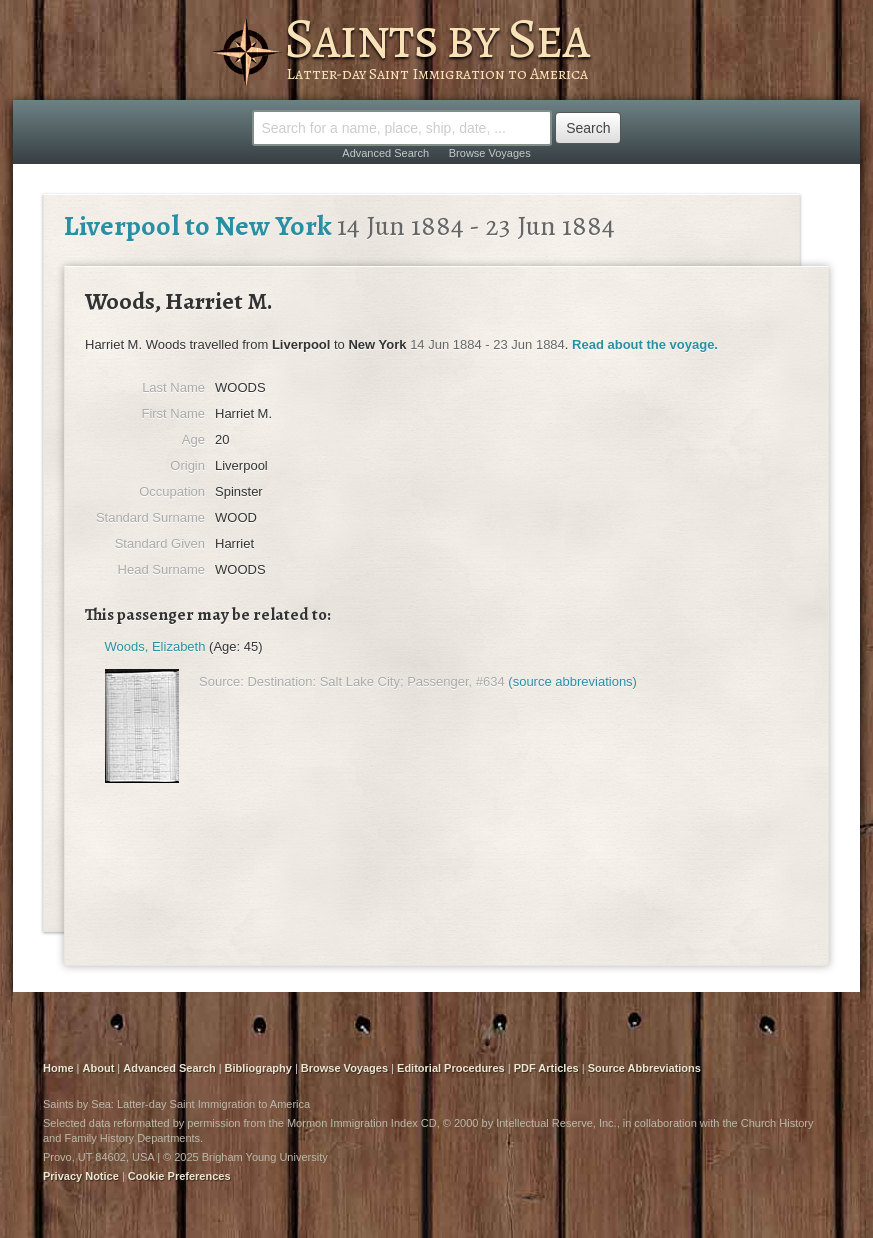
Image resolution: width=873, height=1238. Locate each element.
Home (58, 1068)
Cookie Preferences (179, 1176)
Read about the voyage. (645, 344)
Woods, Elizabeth (155, 646)
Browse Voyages (490, 153)
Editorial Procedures (451, 1068)
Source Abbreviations (644, 1068)
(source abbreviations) (572, 681)
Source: (221, 681)
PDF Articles (546, 1068)
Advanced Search (385, 153)
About (99, 1068)
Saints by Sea (436, 38)
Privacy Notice (81, 1176)
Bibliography (258, 1068)
